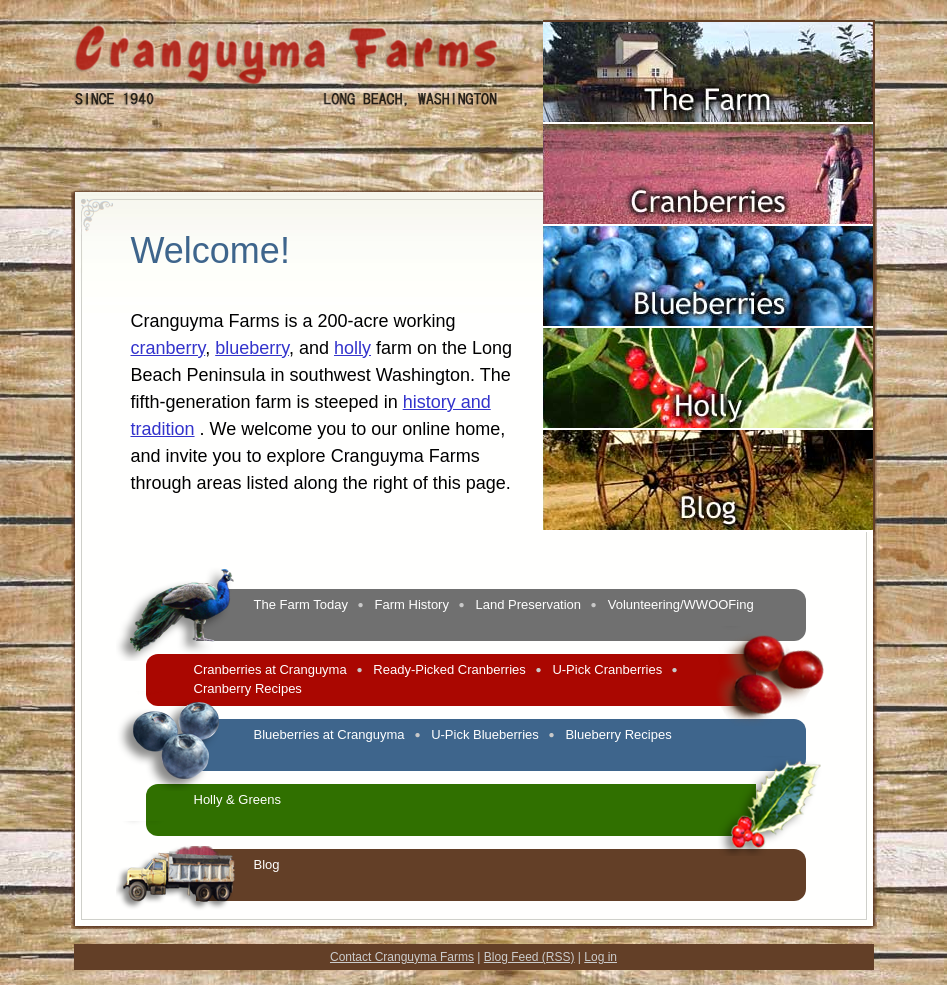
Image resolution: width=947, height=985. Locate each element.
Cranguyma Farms (286, 54)
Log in (600, 957)
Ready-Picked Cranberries (449, 669)
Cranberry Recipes (248, 688)
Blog (708, 505)
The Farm (708, 97)
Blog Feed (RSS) (529, 957)
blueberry (252, 348)
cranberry (168, 348)
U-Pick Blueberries (485, 734)
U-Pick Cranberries (607, 669)
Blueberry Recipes (618, 734)
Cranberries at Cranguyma (270, 669)
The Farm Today (301, 604)
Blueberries (708, 301)
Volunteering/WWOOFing (681, 604)
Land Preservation (529, 604)
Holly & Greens (237, 799)
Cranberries (708, 199)
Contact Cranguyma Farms (402, 957)
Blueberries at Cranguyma (329, 734)
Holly (708, 403)
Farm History (412, 604)
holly (352, 348)
